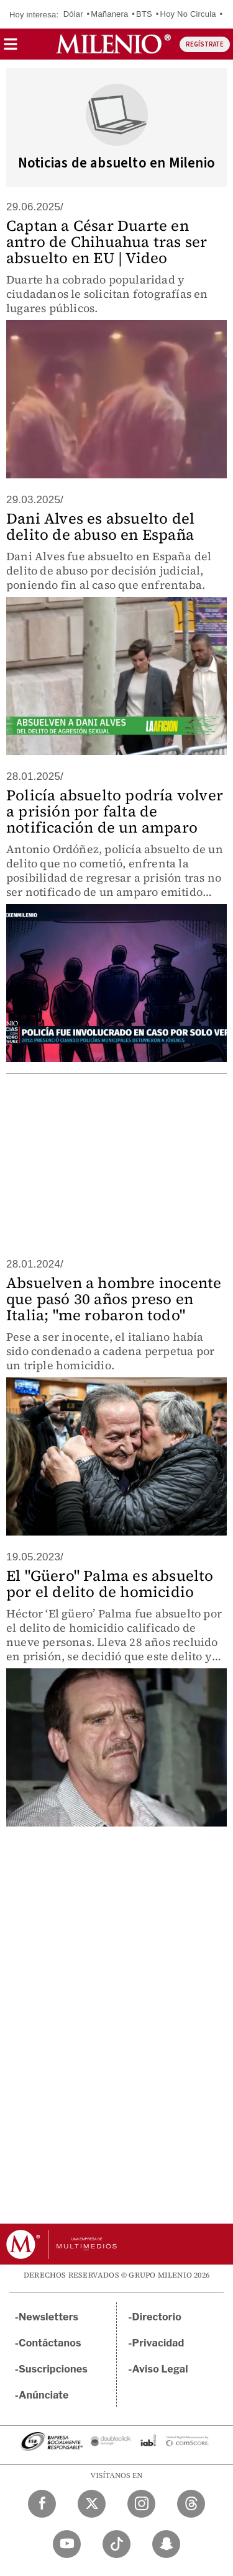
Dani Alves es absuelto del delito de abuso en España (100, 526)
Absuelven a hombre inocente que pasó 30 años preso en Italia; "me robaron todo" (113, 1298)
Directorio (157, 2317)
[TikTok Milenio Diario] (116, 2544)
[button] (10, 48)
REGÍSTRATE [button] (205, 44)
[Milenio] (113, 44)
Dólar (73, 14)
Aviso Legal (160, 2369)
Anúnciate (43, 2395)
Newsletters (48, 2317)
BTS (144, 14)
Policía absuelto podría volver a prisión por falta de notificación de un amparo (114, 811)
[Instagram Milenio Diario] (141, 2504)
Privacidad (158, 2343)
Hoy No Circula (188, 14)
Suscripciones (53, 2369)
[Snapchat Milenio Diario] (166, 2544)
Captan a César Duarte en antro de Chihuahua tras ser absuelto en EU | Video (106, 241)
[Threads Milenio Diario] (191, 2504)
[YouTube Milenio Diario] (67, 2544)
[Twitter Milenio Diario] (92, 2504)
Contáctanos (50, 2343)
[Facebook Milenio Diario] (42, 2504)
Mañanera (109, 14)
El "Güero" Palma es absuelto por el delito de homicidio (110, 1583)
